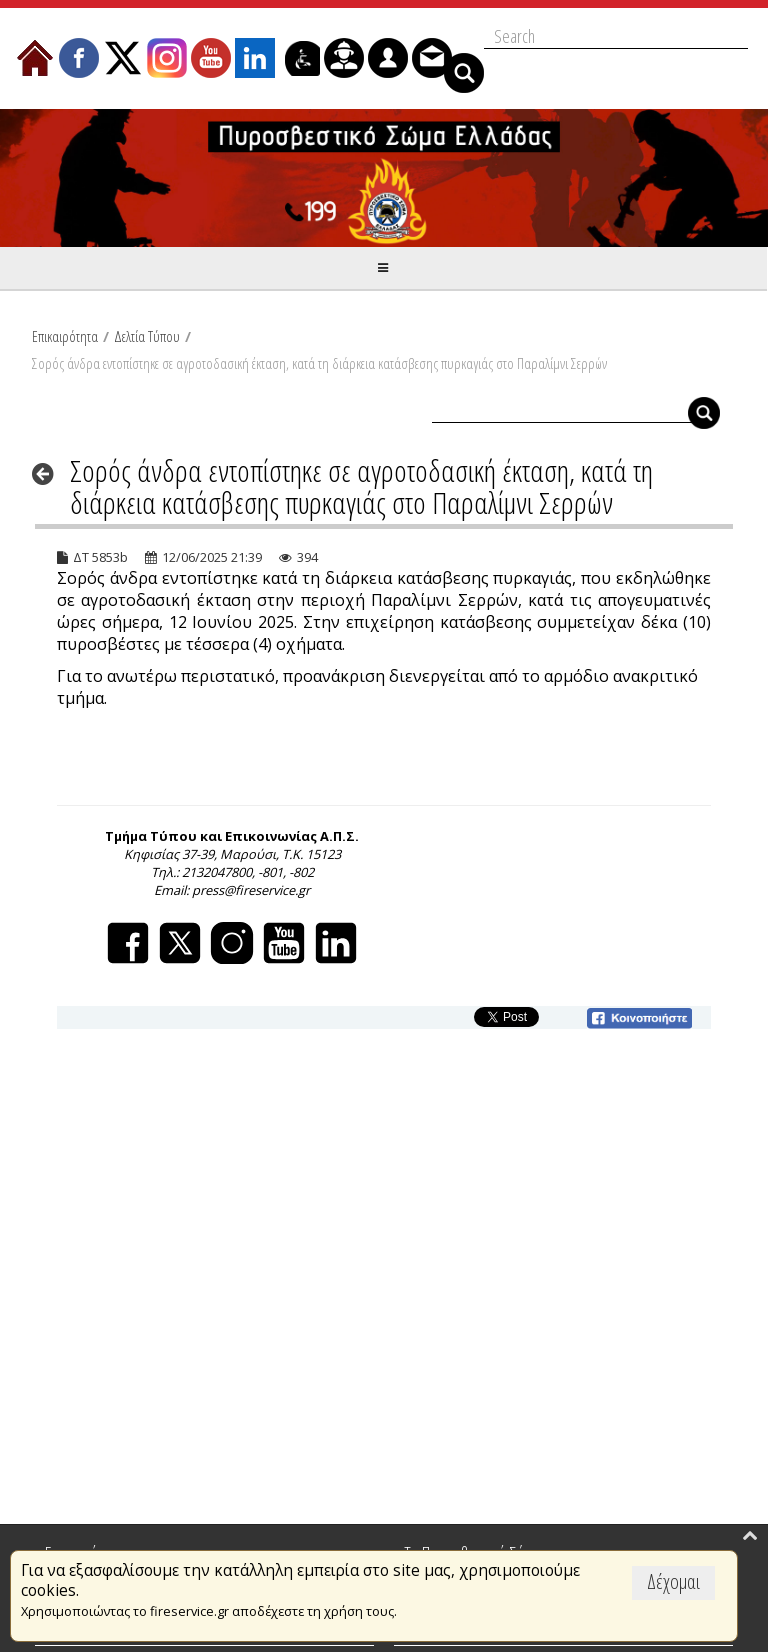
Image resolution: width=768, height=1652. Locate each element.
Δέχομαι (673, 1581)
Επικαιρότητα (65, 336)
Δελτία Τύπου (147, 336)
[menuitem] (35, 58)
